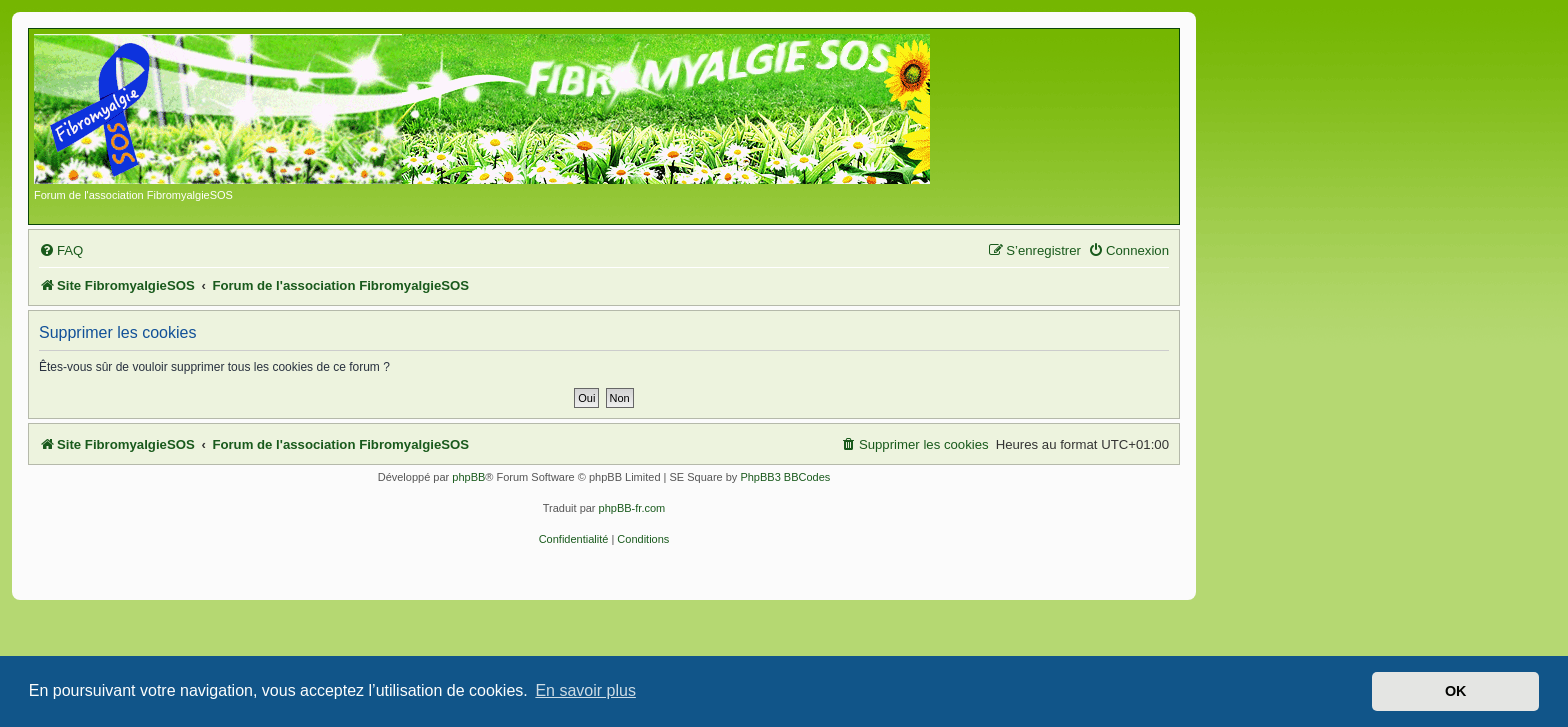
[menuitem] (61, 250)
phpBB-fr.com (632, 508)
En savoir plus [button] (585, 690)
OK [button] (1456, 691)
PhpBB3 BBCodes (785, 477)
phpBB (468, 477)
